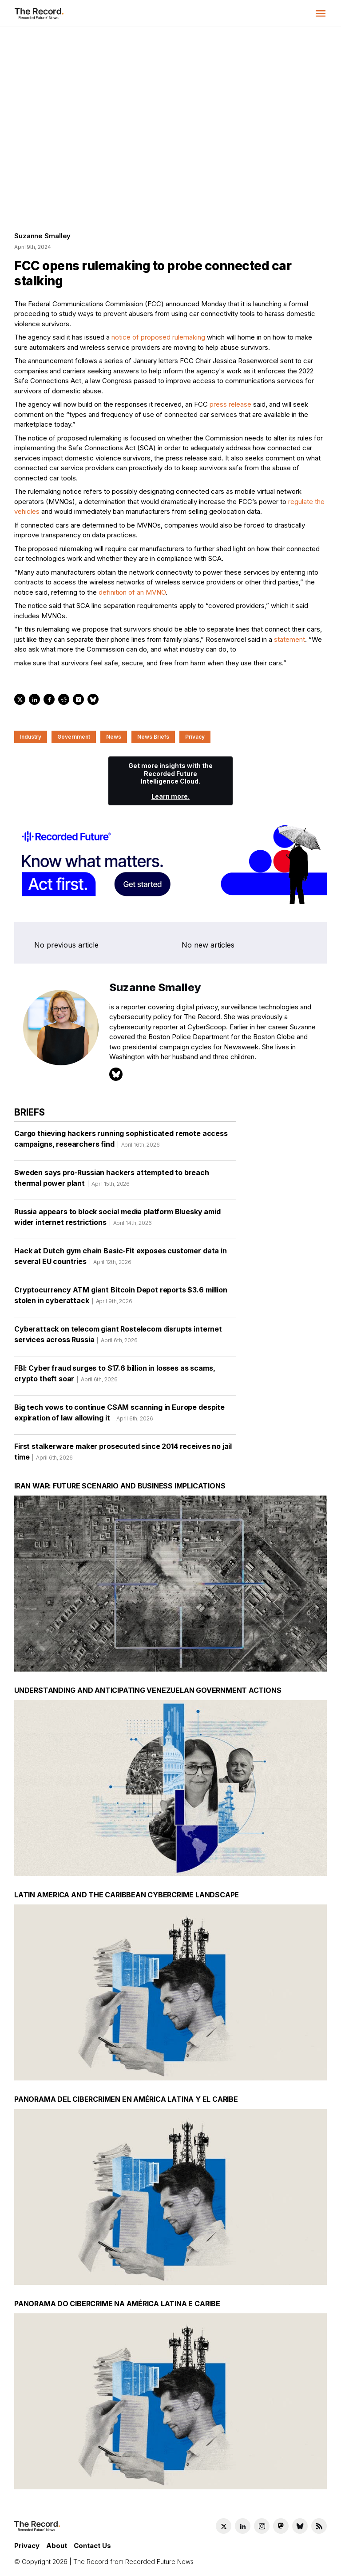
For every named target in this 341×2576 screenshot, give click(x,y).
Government (73, 736)
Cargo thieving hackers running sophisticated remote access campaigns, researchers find (121, 1142)
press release (230, 404)
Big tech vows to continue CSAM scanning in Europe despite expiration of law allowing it (119, 1415)
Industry (30, 736)
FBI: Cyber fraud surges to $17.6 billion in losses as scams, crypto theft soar (114, 1376)
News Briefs (153, 736)
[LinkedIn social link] (242, 2526)
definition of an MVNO (132, 592)
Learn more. (170, 796)
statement (289, 639)
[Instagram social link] (262, 2526)
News (113, 736)
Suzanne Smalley (42, 236)
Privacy (195, 736)
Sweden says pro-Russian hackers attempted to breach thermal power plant (111, 1181)
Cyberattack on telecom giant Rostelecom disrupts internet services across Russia (118, 1337)
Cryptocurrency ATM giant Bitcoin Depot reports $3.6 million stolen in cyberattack (120, 1298)
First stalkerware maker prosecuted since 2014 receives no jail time (123, 1455)
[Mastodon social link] (281, 2526)
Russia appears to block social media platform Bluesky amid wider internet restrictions (117, 1220)
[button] (320, 13)
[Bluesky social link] (300, 2526)
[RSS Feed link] (319, 2526)
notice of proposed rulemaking (158, 337)
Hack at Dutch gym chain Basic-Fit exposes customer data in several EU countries (120, 1259)
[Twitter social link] (223, 2526)
